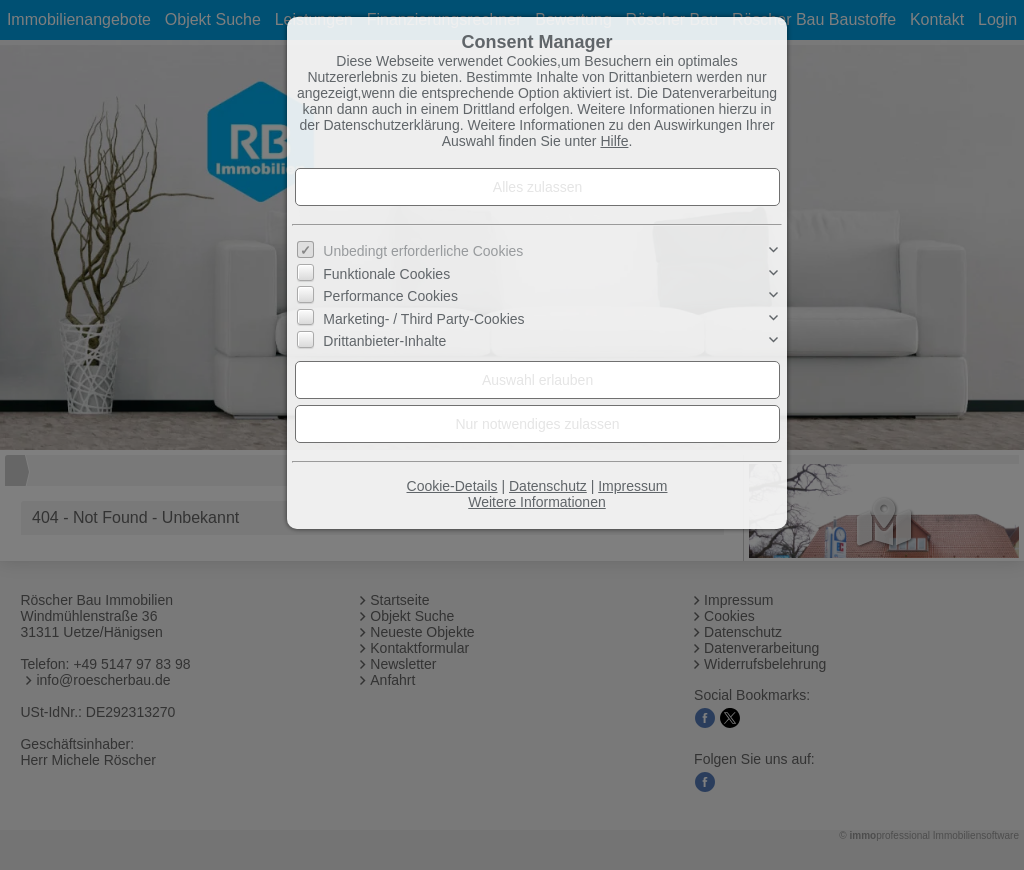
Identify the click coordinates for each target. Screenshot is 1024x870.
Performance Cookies (390, 296)
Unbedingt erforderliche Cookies (423, 251)
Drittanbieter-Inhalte (384, 341)
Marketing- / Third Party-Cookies (423, 318)
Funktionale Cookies (386, 274)
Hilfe (614, 141)
